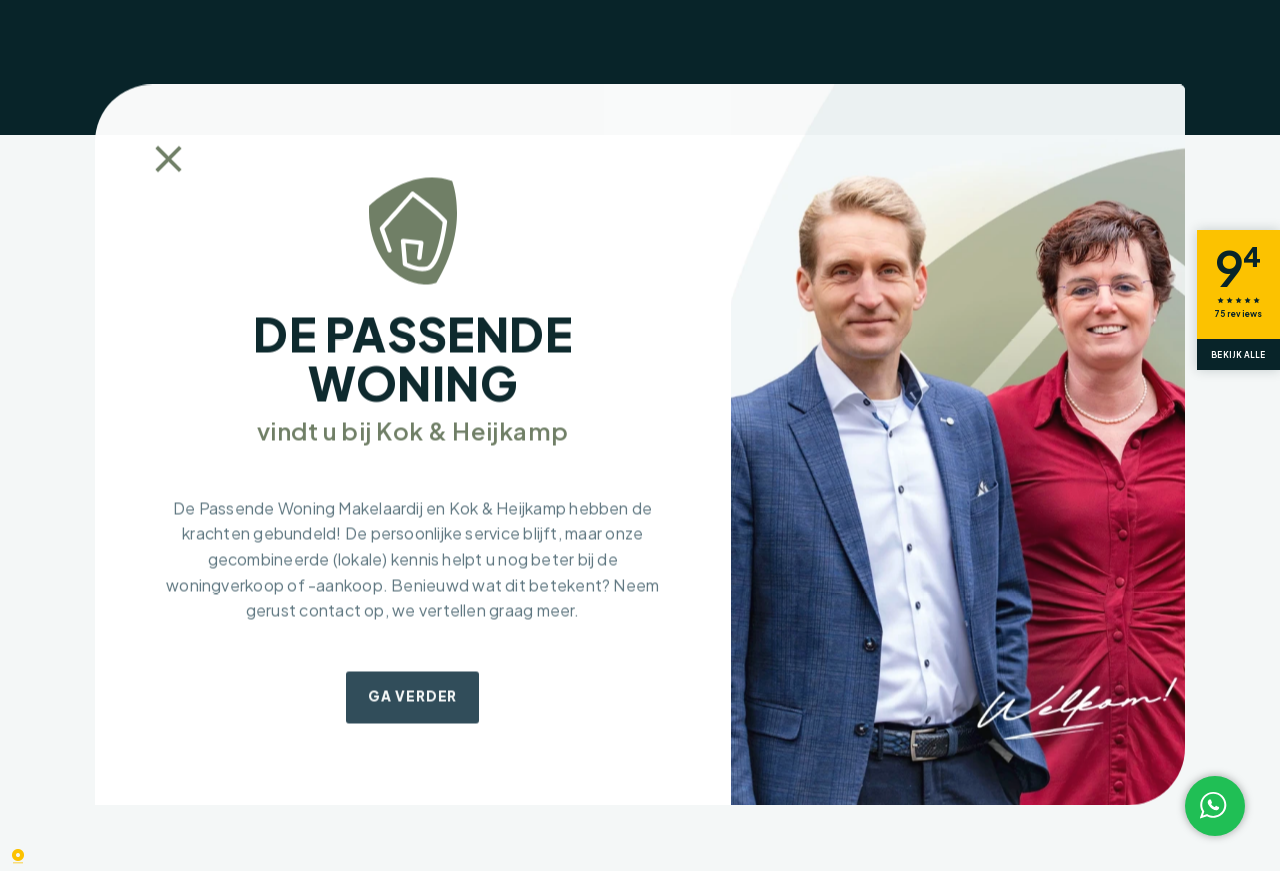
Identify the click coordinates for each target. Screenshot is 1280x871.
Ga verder (412, 696)
